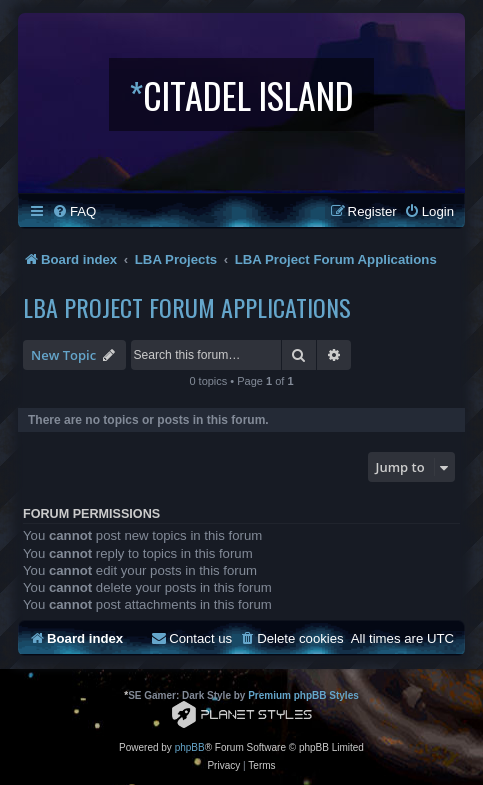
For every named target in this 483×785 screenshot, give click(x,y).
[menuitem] (74, 211)
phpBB (190, 747)
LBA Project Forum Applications (187, 307)
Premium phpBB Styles (303, 695)
